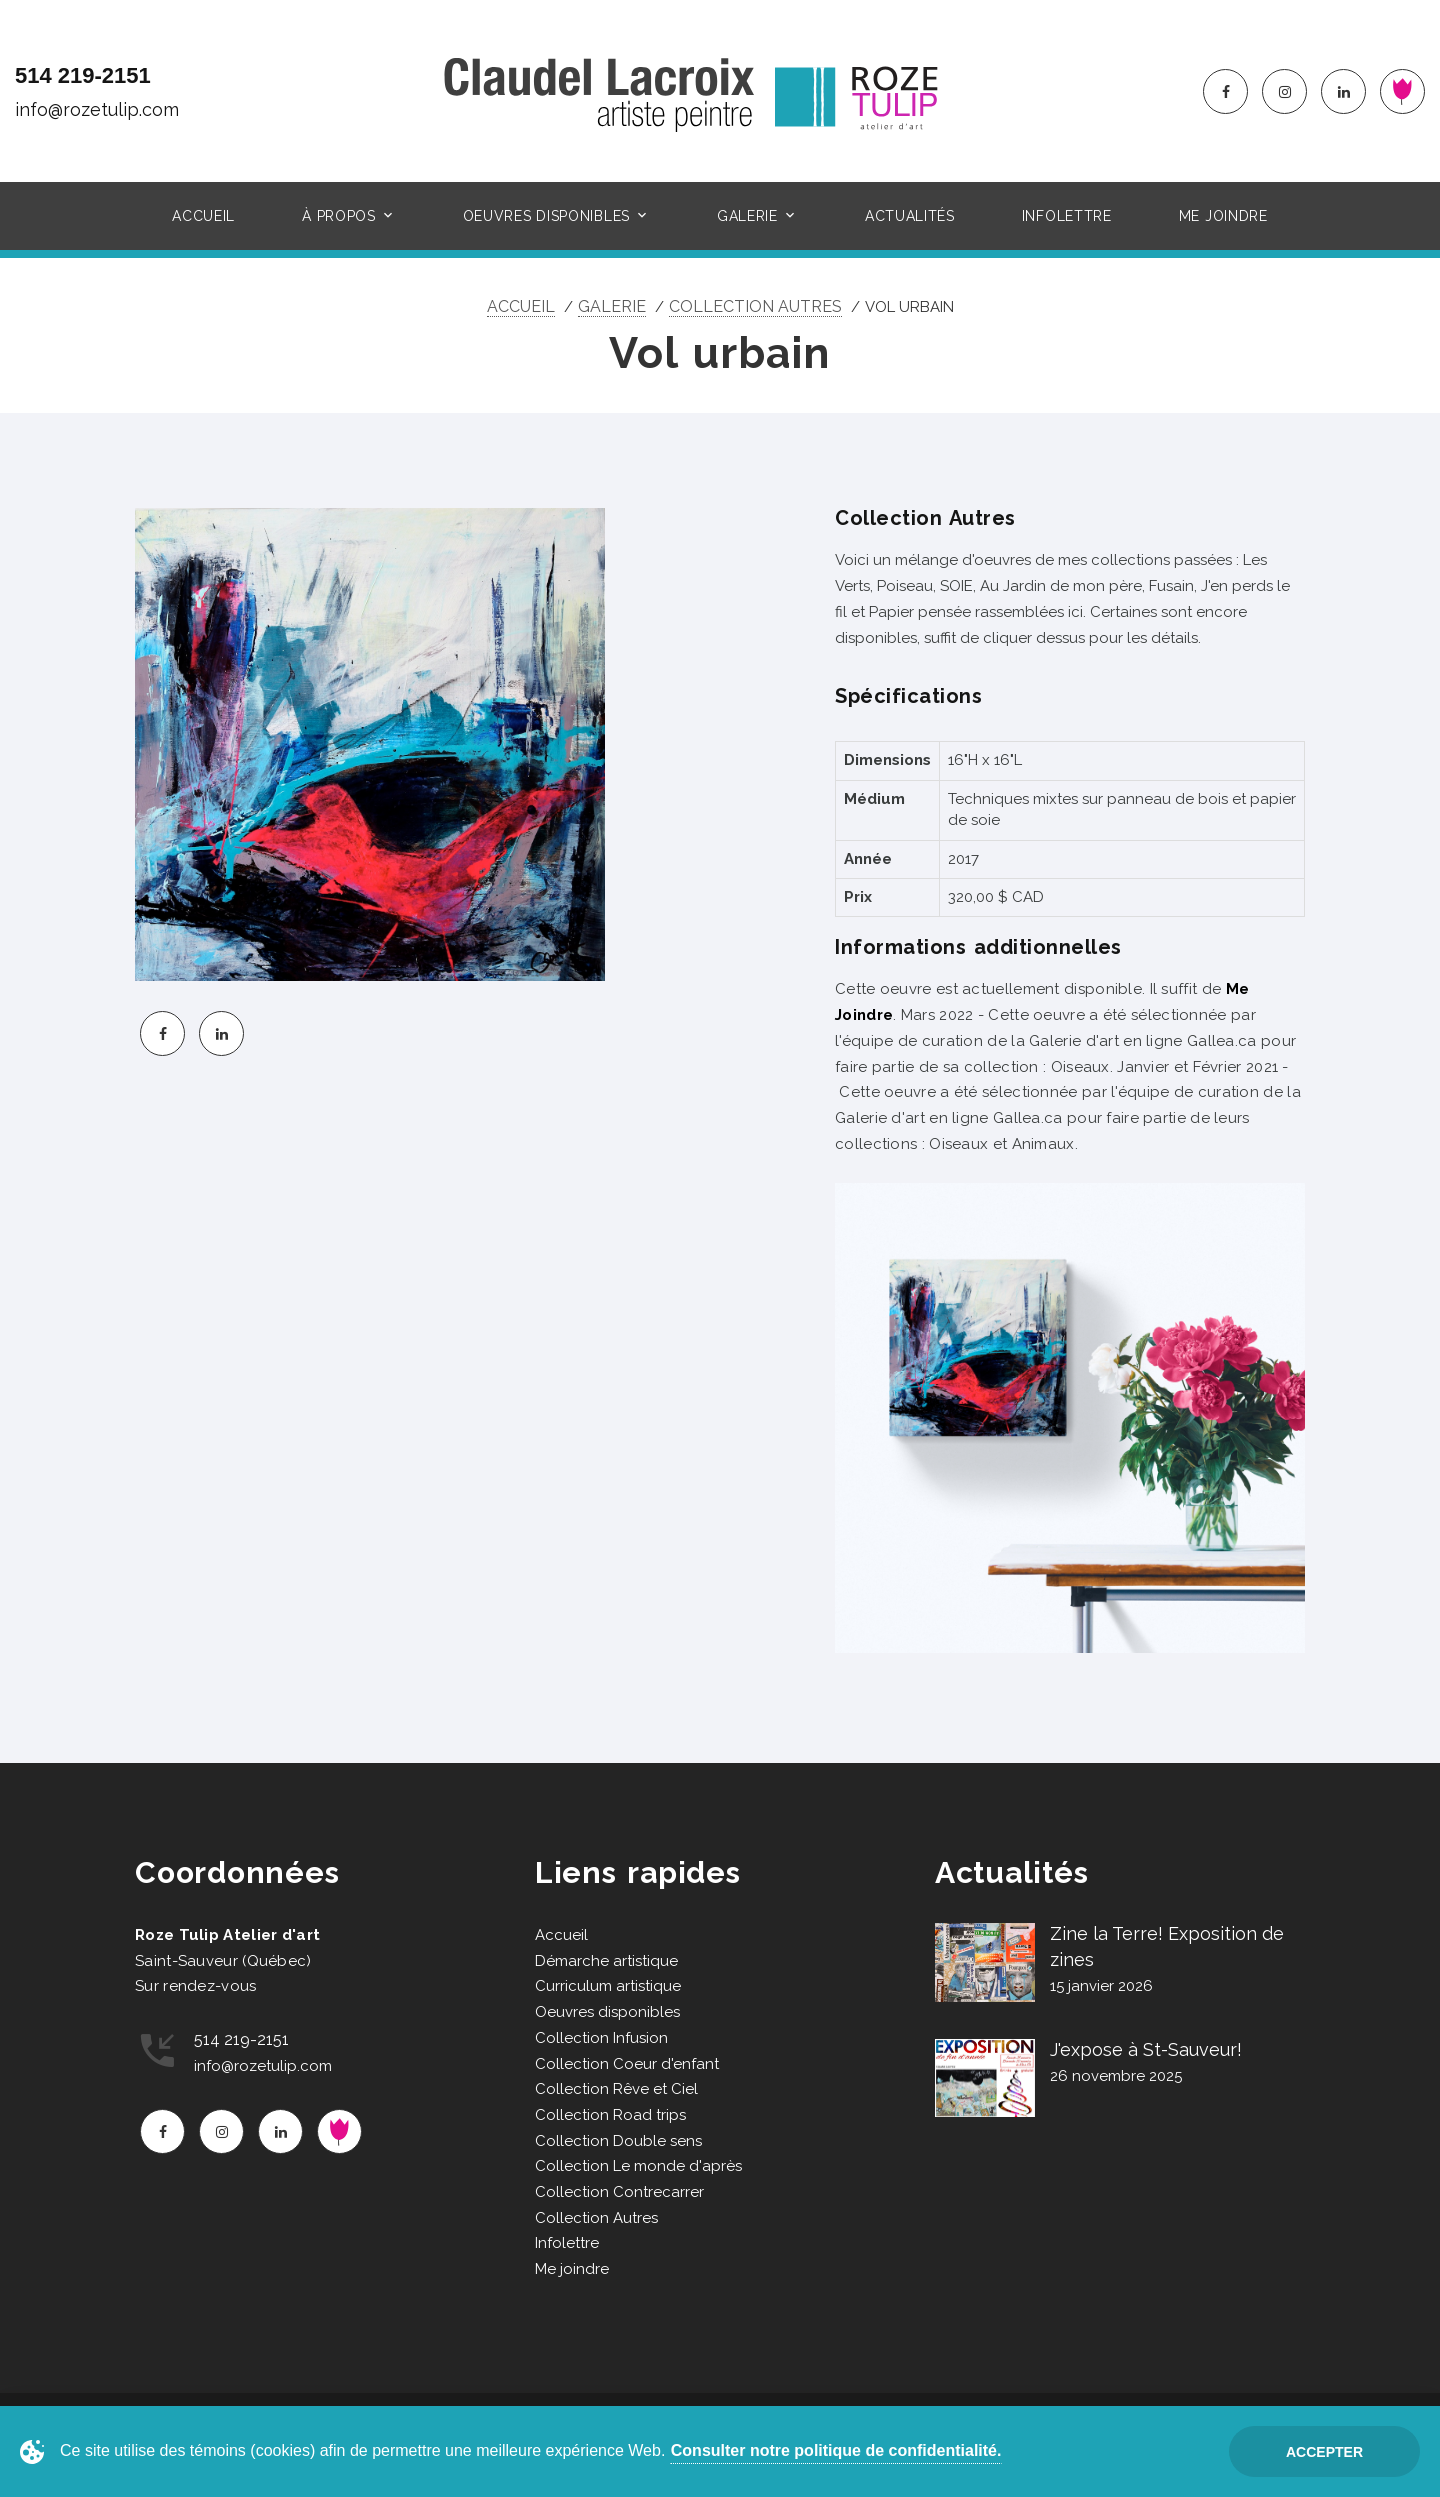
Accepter (1324, 2452)
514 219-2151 (83, 75)
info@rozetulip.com (97, 109)
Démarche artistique (606, 1961)
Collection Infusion (601, 2038)
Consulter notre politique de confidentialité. (836, 2450)
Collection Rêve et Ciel (616, 2089)
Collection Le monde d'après (638, 2166)
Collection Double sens (618, 2141)
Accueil (203, 216)
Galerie (747, 216)
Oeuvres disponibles (546, 216)
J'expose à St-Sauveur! (1146, 2049)
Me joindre (1223, 216)
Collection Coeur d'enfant (627, 2064)
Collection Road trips (610, 2115)
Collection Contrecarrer (619, 2192)
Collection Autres (755, 306)
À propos (339, 216)
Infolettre (1067, 216)
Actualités (910, 216)
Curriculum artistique (608, 1986)
